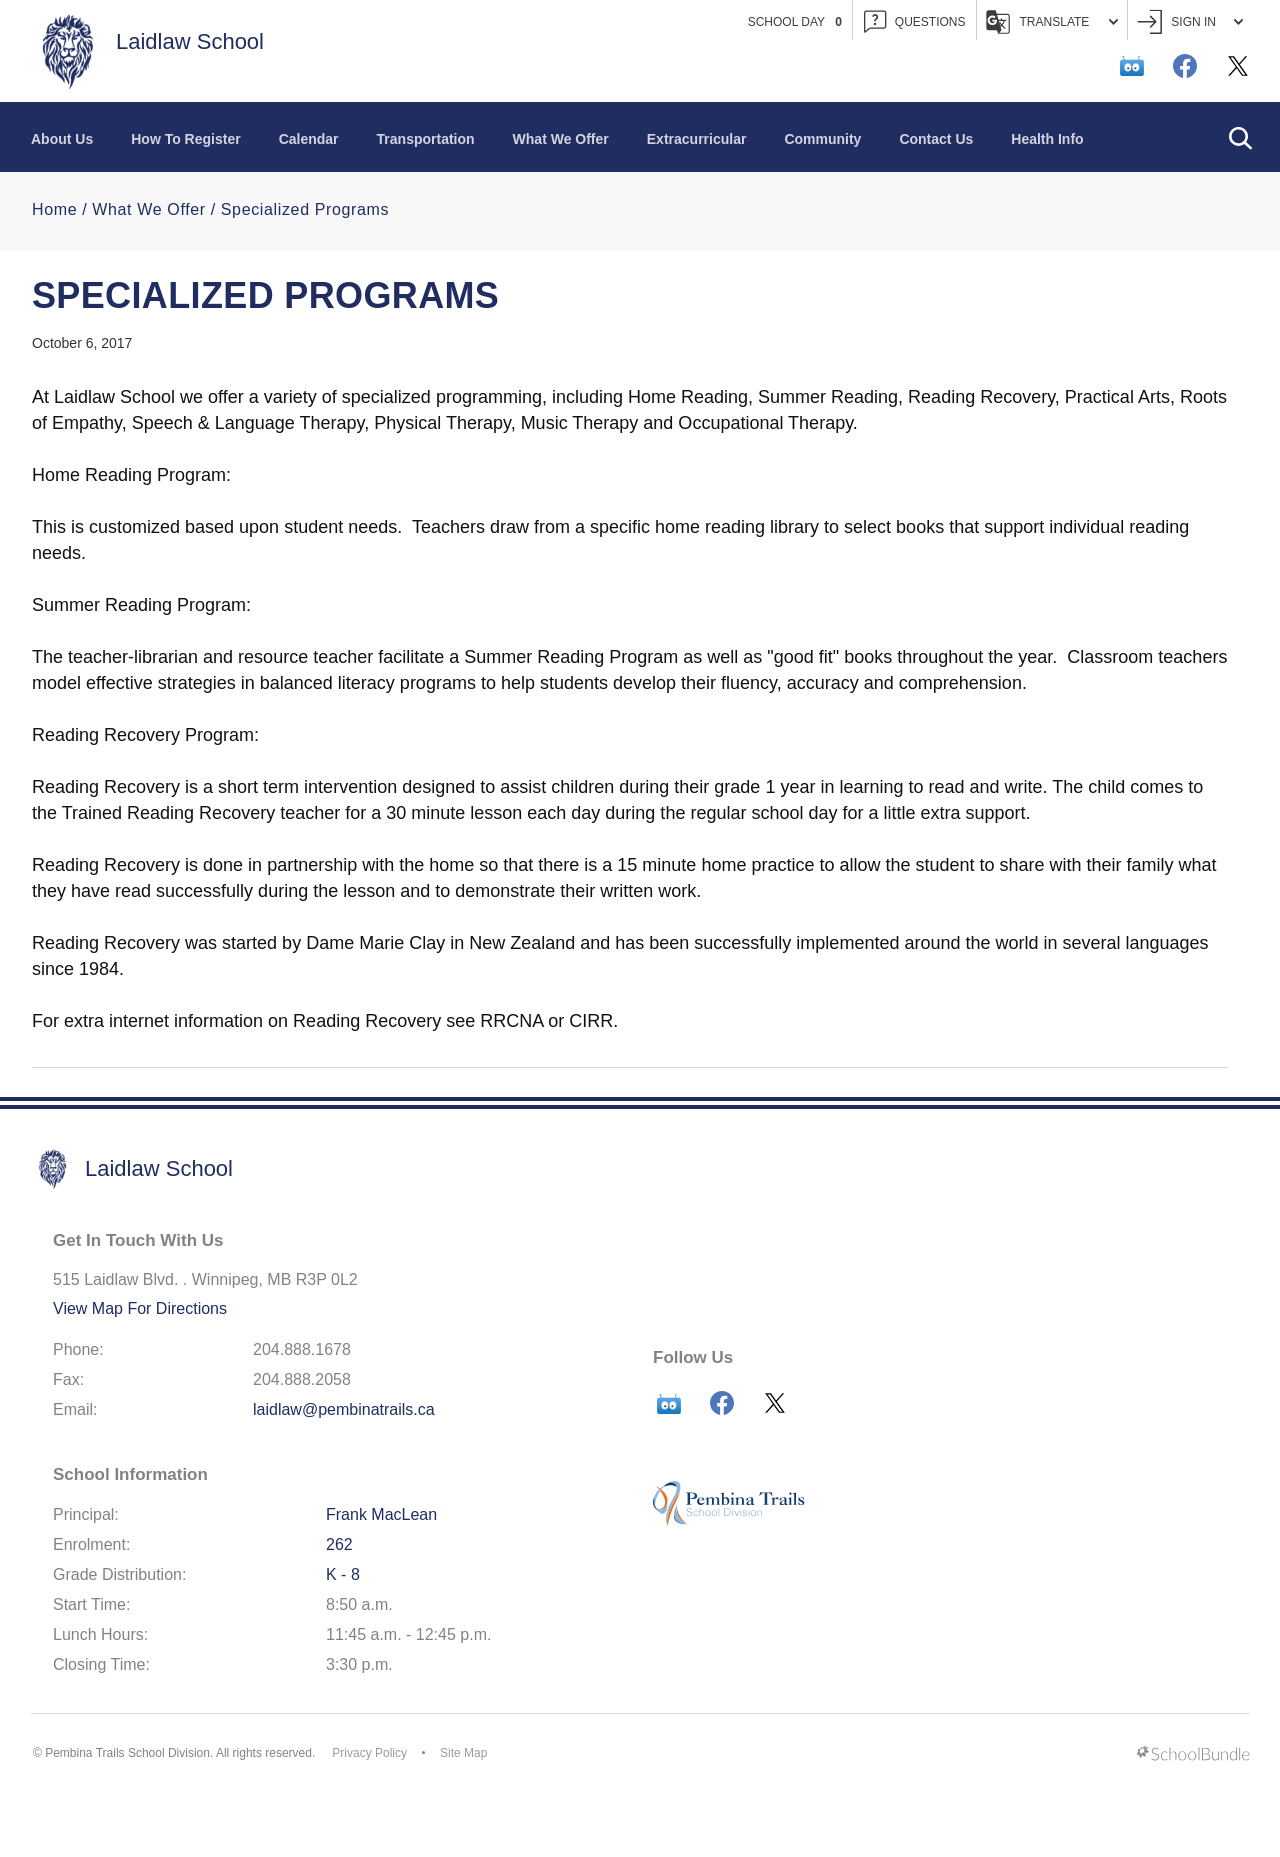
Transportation (426, 139)
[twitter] (1238, 66)
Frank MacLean (381, 1514)
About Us (62, 139)
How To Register (185, 139)
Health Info (1047, 139)
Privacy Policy (369, 1753)
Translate (1052, 22)
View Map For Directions (140, 1308)
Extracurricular (697, 139)
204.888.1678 (302, 1349)
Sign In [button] (1190, 22)
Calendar (309, 139)
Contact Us (936, 139)
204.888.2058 (302, 1379)
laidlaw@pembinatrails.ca (344, 1409)
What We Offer (561, 139)
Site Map (463, 1753)
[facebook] (1185, 66)
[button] (1240, 137)
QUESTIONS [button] (915, 22)
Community (822, 139)
